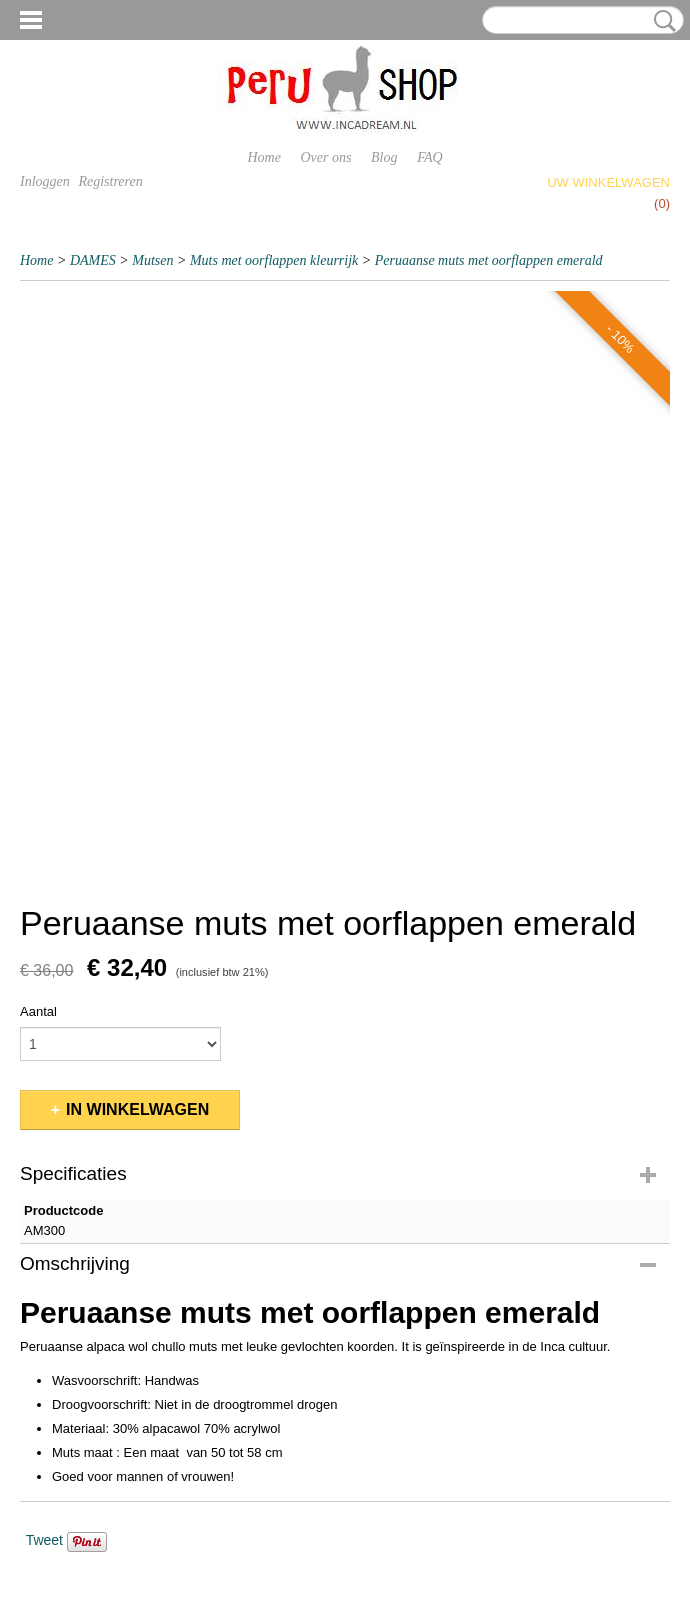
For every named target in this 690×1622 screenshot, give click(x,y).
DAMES (93, 260)
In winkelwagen (137, 1109)
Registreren (110, 181)
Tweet (44, 1540)
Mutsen (152, 260)
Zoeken (661, 21)
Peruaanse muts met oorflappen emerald (489, 260)
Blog (384, 157)
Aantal (38, 1011)
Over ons (326, 157)
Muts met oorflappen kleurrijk (274, 260)
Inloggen (45, 181)
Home (263, 157)
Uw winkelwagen (608, 182)
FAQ (429, 157)
